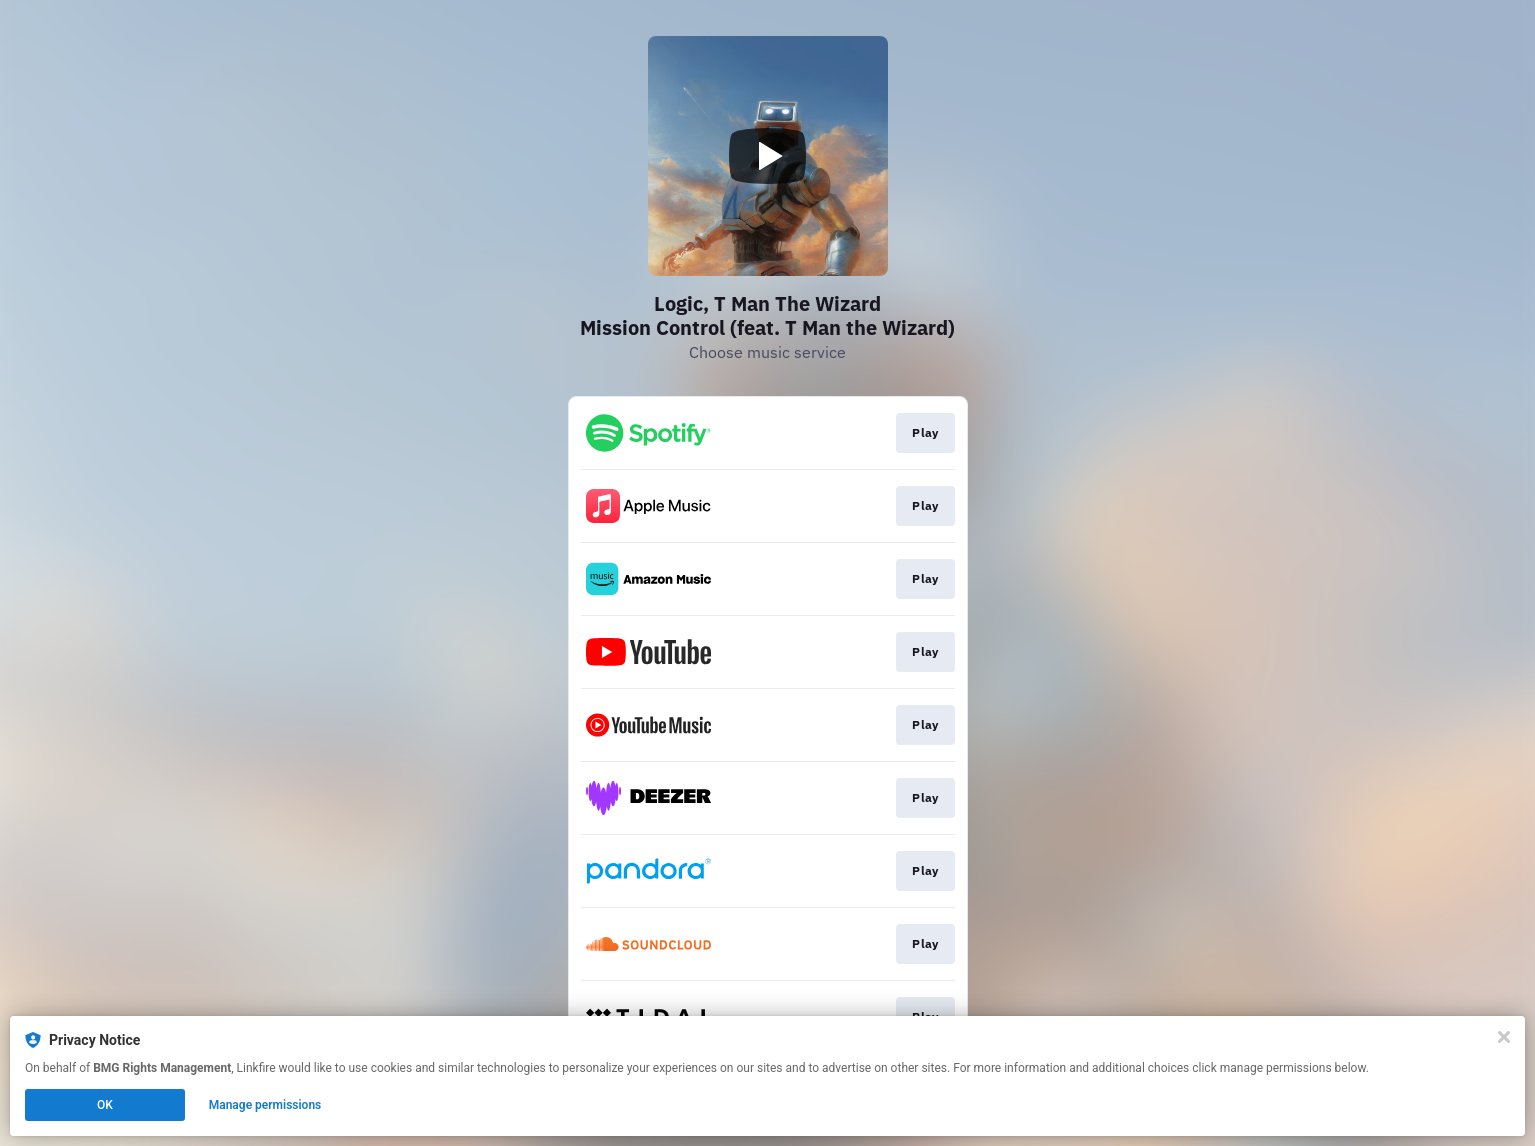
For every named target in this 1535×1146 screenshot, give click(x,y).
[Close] (1504, 1037)
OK (105, 1105)
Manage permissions (265, 1105)
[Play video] (768, 156)
